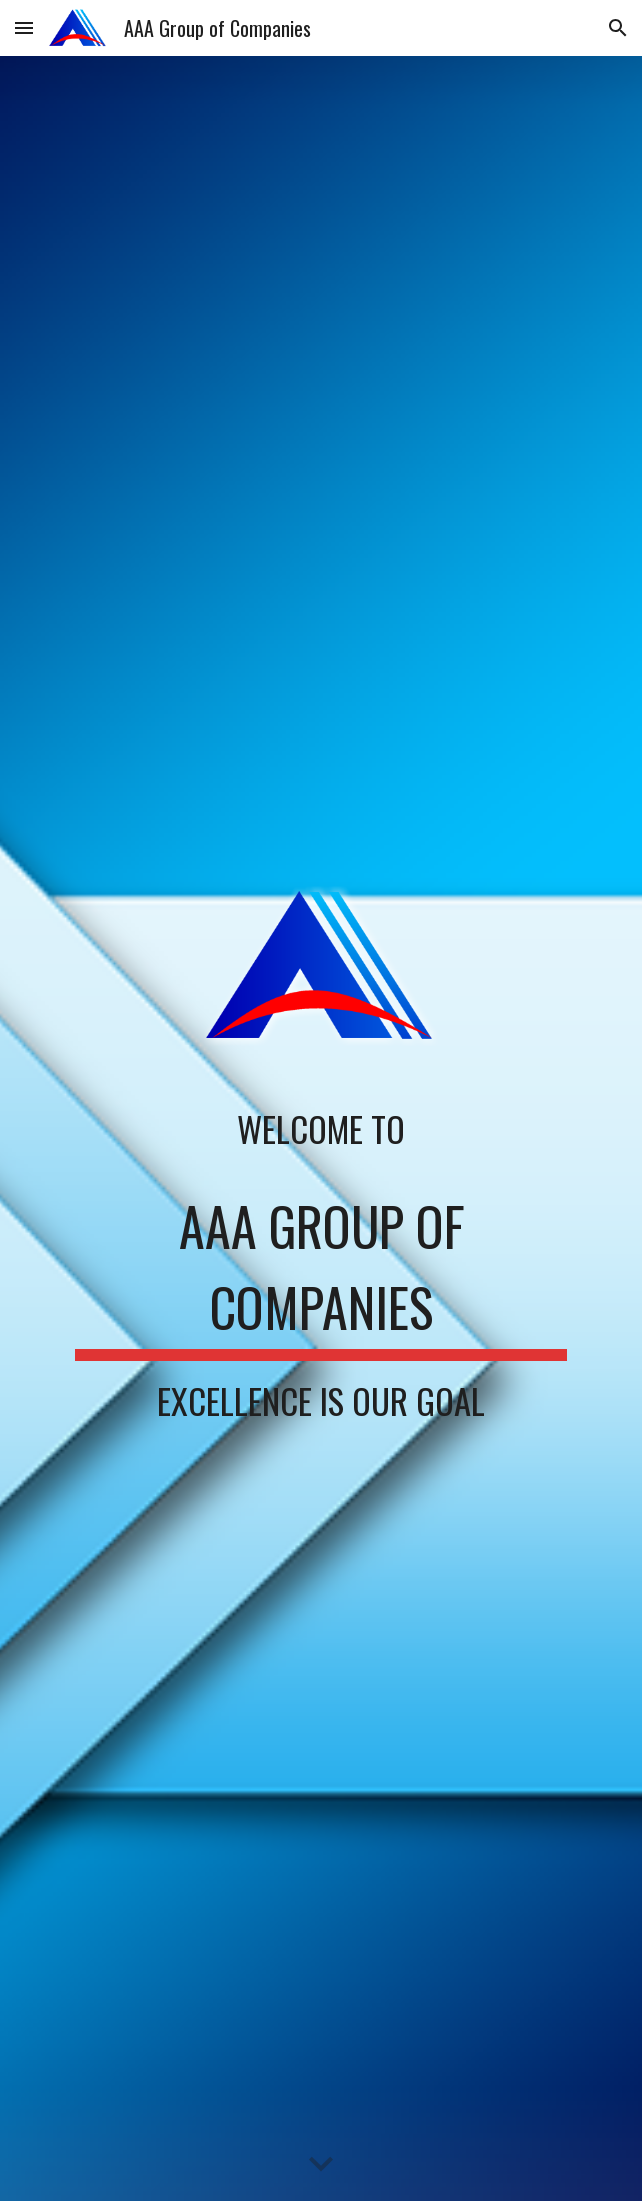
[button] (24, 27)
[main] (320, 1129)
